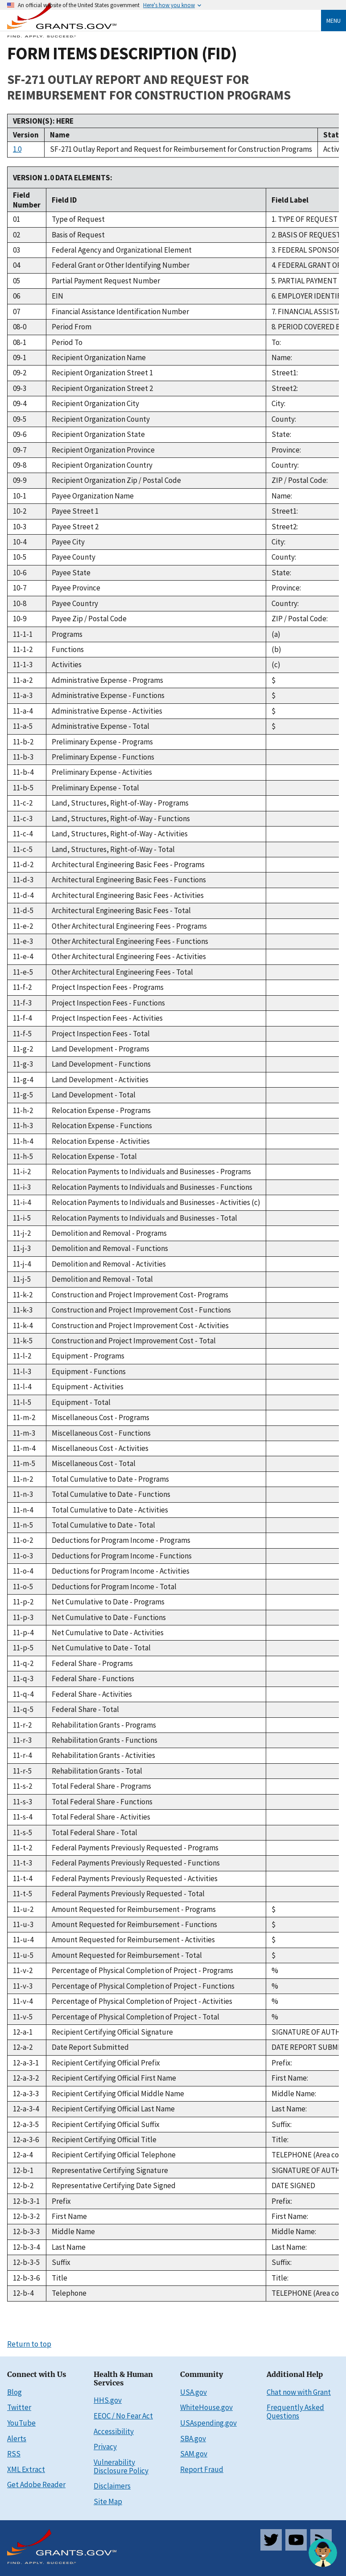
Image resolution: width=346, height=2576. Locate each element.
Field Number (27, 200)
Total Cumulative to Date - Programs (110, 1479)
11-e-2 (23, 926)
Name (60, 135)
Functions (68, 649)
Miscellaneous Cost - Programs (100, 1417)
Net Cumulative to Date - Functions (109, 1617)
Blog (14, 2392)
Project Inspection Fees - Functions (108, 1003)
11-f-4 (22, 1018)
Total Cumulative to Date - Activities (110, 1510)
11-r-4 (22, 1755)
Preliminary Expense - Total (95, 788)
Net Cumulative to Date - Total (101, 1648)
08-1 (19, 342)
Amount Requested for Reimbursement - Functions (134, 1924)
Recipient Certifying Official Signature (112, 2032)
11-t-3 (22, 1863)
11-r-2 (22, 1725)
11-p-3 (23, 1617)
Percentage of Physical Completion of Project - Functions (143, 1986)
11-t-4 (22, 1878)
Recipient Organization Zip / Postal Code (116, 480)
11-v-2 (23, 1970)
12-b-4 (23, 2293)
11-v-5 (23, 2017)
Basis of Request (78, 235)
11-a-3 (23, 695)
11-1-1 (23, 634)
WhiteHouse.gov (206, 2407)
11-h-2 (23, 1110)
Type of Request (78, 219)
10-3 (19, 527)
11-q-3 (23, 1678)
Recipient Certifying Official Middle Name (118, 2093)
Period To (67, 342)
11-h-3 (23, 1125)
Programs (67, 634)
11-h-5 (23, 1156)
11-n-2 (23, 1479)
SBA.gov (193, 2438)
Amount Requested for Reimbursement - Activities (133, 1939)
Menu (333, 21)
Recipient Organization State (98, 434)
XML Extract (26, 2469)
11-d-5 (23, 910)
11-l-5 (22, 1402)
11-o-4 (23, 1571)
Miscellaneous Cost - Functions (101, 1433)
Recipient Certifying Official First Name (114, 2078)
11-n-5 (23, 1525)
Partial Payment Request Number (106, 281)
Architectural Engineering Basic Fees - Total (121, 910)
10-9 (19, 618)
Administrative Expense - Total (100, 726)
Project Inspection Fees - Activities (107, 1018)
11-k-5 (23, 1341)
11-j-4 (22, 1264)
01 (16, 219)
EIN (57, 296)
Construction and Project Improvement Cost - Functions (141, 1310)
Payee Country (75, 603)
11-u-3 (23, 1924)
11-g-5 (23, 1095)
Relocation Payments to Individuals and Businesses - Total (144, 1218)
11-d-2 (23, 864)
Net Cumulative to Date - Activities (108, 1632)
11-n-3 (23, 1494)
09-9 (19, 480)
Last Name (69, 2247)
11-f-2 (22, 987)
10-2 (19, 511)
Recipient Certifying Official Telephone (114, 2155)
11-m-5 (24, 1463)
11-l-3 (22, 1371)
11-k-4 (23, 1325)
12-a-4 (23, 2155)
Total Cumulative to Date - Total (103, 1525)
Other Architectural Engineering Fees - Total (122, 972)
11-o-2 (23, 1540)
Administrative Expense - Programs (107, 680)
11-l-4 (22, 1387)
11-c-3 (23, 818)
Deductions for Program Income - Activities (120, 1571)
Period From (71, 327)
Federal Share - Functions (93, 1678)
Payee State (71, 573)
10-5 (19, 557)
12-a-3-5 (26, 2124)
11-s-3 (22, 1802)
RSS (14, 2454)
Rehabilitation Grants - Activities (103, 1755)
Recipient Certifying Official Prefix (106, 2063)
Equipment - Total (81, 1402)
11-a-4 (23, 711)
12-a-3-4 (26, 2109)
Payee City (68, 542)
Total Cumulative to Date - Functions (111, 1494)
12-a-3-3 (26, 2093)
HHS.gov (108, 2400)
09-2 (19, 373)
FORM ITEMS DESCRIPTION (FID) (122, 53)
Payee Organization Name (93, 496)
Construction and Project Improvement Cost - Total (134, 1341)
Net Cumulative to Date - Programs (108, 1602)
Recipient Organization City (95, 403)
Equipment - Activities (88, 1387)
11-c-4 (23, 834)
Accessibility (114, 2431)
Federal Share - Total (85, 1709)
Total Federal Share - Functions (102, 1802)
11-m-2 (24, 1417)
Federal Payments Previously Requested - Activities (135, 1878)
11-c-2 (23, 803)
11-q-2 (23, 1663)
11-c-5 (23, 849)
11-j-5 (22, 1279)
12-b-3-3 (26, 2231)
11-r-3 (22, 1740)
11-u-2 (23, 1909)
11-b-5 (23, 788)
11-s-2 (22, 1786)
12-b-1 (23, 2170)
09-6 (19, 434)
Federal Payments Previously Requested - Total (128, 1894)
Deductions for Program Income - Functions (122, 1556)
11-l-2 (22, 1356)
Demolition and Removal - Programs (109, 1233)
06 (16, 296)
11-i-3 (22, 1187)
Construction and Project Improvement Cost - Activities (140, 1325)
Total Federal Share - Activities (101, 1817)
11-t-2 (22, 1848)
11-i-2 (22, 1171)
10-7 (19, 588)
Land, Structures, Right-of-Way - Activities (120, 834)
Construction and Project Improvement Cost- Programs (140, 1295)
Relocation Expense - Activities (101, 1141)
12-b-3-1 (26, 2201)
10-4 (19, 542)
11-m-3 (24, 1433)
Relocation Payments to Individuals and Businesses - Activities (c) (156, 1202)
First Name (69, 2216)
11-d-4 (23, 895)
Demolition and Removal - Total (102, 1279)
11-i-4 (22, 1202)
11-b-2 (23, 742)
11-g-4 (23, 1079)
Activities (67, 664)
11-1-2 (23, 649)
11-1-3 (23, 664)
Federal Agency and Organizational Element (122, 250)
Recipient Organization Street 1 (102, 373)
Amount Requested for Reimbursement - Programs (134, 1909)
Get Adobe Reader (36, 2484)
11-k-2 (23, 1295)
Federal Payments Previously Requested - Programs (135, 1848)
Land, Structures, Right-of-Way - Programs (120, 803)
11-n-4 (23, 1510)
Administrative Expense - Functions (108, 695)
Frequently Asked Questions (295, 2411)
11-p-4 (23, 1632)
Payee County (73, 557)
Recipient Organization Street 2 (102, 388)
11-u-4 (23, 1939)
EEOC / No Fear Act (123, 2416)
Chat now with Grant (299, 2392)
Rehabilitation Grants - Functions (104, 1740)
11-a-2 (23, 680)
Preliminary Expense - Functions (103, 757)
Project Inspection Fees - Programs (108, 987)
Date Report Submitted (90, 2047)
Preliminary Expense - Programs (102, 742)
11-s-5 (22, 1832)
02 (16, 235)
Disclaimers (112, 2486)
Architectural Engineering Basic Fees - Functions (129, 880)
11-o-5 (23, 1586)
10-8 (19, 603)
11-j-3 (22, 1248)
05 (16, 281)
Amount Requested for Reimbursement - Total (127, 1955)
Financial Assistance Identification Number (120, 311)
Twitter (19, 2407)
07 (16, 311)
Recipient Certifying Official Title (104, 2139)
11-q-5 (23, 1709)
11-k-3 (23, 1310)
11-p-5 (23, 1648)
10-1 (19, 496)
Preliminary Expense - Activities (102, 772)
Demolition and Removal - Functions (110, 1248)
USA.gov (193, 2392)
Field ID (64, 200)
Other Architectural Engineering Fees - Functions (130, 941)
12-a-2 (23, 2047)
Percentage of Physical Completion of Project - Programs (142, 1970)
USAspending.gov (208, 2423)
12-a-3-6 (26, 2139)
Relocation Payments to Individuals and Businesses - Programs (151, 1171)
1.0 (17, 149)
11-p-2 (23, 1602)
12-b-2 (23, 2185)
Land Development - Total (94, 1095)
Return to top (29, 2344)
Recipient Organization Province (103, 450)
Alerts (16, 2438)
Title (59, 2278)
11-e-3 (23, 941)
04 (16, 265)
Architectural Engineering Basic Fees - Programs (128, 864)
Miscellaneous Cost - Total (94, 1463)
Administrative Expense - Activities (107, 711)
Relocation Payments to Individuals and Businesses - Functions (152, 1187)
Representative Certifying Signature (110, 2170)
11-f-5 (22, 1034)
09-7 (19, 450)
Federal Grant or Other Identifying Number (120, 265)
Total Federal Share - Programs (101, 1786)
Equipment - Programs (88, 1356)
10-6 (19, 573)
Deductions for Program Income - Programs (121, 1540)
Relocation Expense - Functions (102, 1125)
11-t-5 (22, 1894)
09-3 (19, 388)
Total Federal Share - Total (94, 1832)
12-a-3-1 (26, 2063)
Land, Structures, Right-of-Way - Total (113, 849)
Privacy (105, 2446)
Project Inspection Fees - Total (101, 1034)
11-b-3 (23, 757)
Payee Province (76, 588)
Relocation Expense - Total (94, 1156)
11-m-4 (24, 1448)
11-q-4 (23, 1694)
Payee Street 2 (75, 527)
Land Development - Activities (100, 1079)
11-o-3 (23, 1556)
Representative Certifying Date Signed (114, 2185)
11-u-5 (23, 1955)
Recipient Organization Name (99, 357)
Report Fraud (201, 2469)
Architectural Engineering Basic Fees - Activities (128, 895)
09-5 (19, 419)
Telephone (69, 2293)
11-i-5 (22, 1218)
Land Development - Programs (100, 1049)
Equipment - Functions (89, 1371)
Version (26, 135)
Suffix (61, 2262)
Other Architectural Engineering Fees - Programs (129, 926)
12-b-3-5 (26, 2262)
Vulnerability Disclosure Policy (121, 2466)
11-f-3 (22, 1003)
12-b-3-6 (26, 2278)
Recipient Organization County (101, 419)
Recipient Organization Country (102, 465)
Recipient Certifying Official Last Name (113, 2109)
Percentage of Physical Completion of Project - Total (135, 2017)
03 (16, 250)
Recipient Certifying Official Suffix (106, 2124)
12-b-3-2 (26, 2216)
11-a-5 (23, 726)
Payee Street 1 (75, 511)
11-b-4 (23, 772)
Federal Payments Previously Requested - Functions (136, 1863)
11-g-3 (23, 1064)
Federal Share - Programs (92, 1663)
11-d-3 (23, 880)
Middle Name (73, 2231)
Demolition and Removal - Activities (109, 1264)
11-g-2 (23, 1049)
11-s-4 (22, 1817)
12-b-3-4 (26, 2247)
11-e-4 (23, 956)
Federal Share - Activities (92, 1694)
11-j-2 (22, 1233)
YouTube (21, 2423)
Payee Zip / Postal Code (89, 618)
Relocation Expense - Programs (101, 1110)
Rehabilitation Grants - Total (97, 1771)
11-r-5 (22, 1771)
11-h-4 (23, 1141)
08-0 (19, 327)
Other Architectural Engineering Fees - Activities (129, 956)
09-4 (19, 403)
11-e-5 (23, 972)
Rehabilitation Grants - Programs (104, 1725)
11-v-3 (23, 1986)
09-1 (19, 357)
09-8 (19, 465)
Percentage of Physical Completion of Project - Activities (142, 2001)
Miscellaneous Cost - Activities (100, 1448)
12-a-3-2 (26, 2078)
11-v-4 (23, 2001)
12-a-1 (23, 2032)
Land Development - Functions (101, 1064)
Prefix (61, 2201)
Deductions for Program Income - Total (114, 1586)
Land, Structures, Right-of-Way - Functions (121, 818)
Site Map (108, 2501)
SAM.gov (193, 2454)
